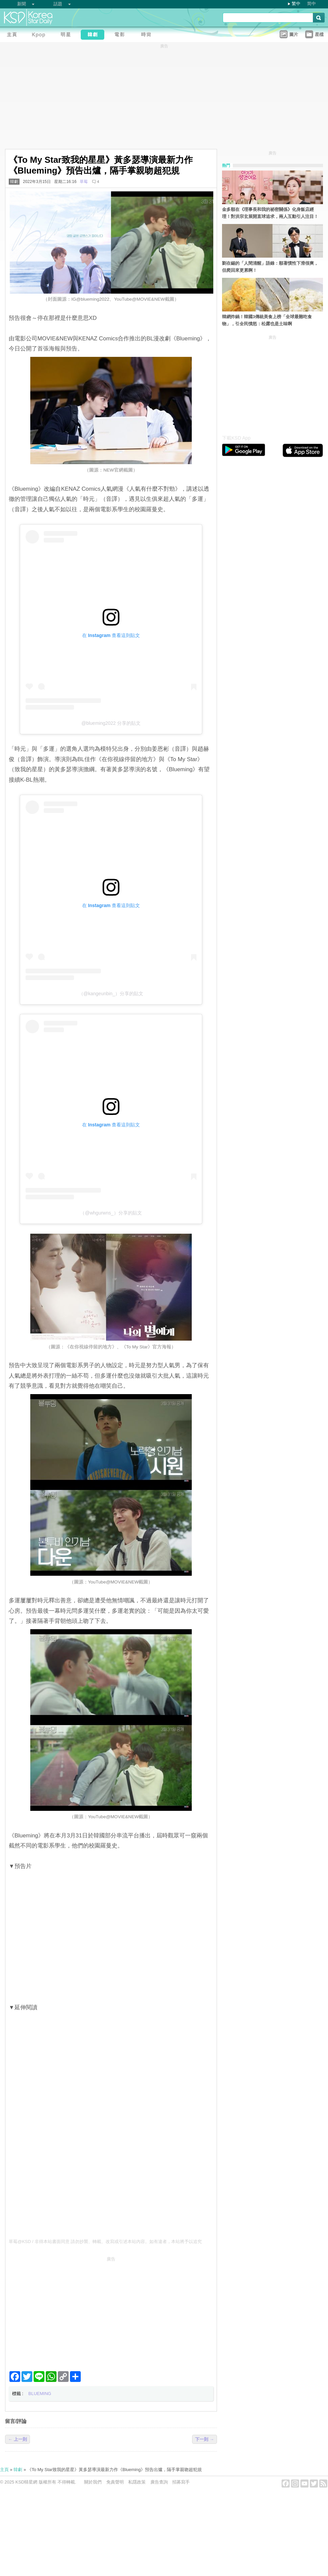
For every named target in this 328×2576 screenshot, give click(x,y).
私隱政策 (137, 2482)
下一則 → (204, 2439)
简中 (311, 3)
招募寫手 (181, 2482)
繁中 (296, 3)
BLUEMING (39, 2393)
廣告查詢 (159, 2482)
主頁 (4, 2469)
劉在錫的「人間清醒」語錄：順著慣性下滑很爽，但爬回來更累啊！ (270, 267)
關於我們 (93, 2482)
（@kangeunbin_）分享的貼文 (111, 993)
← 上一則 (17, 2439)
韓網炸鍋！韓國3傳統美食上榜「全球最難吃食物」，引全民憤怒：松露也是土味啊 (267, 320)
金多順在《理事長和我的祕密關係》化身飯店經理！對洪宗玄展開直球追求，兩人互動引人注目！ (270, 213)
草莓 (84, 181)
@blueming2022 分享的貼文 (111, 723)
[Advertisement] (111, 2311)
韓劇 (14, 181)
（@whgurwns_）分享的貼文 (111, 1213)
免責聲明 (115, 2482)
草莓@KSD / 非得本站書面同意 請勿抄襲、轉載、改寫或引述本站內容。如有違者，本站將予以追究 (105, 2241)
